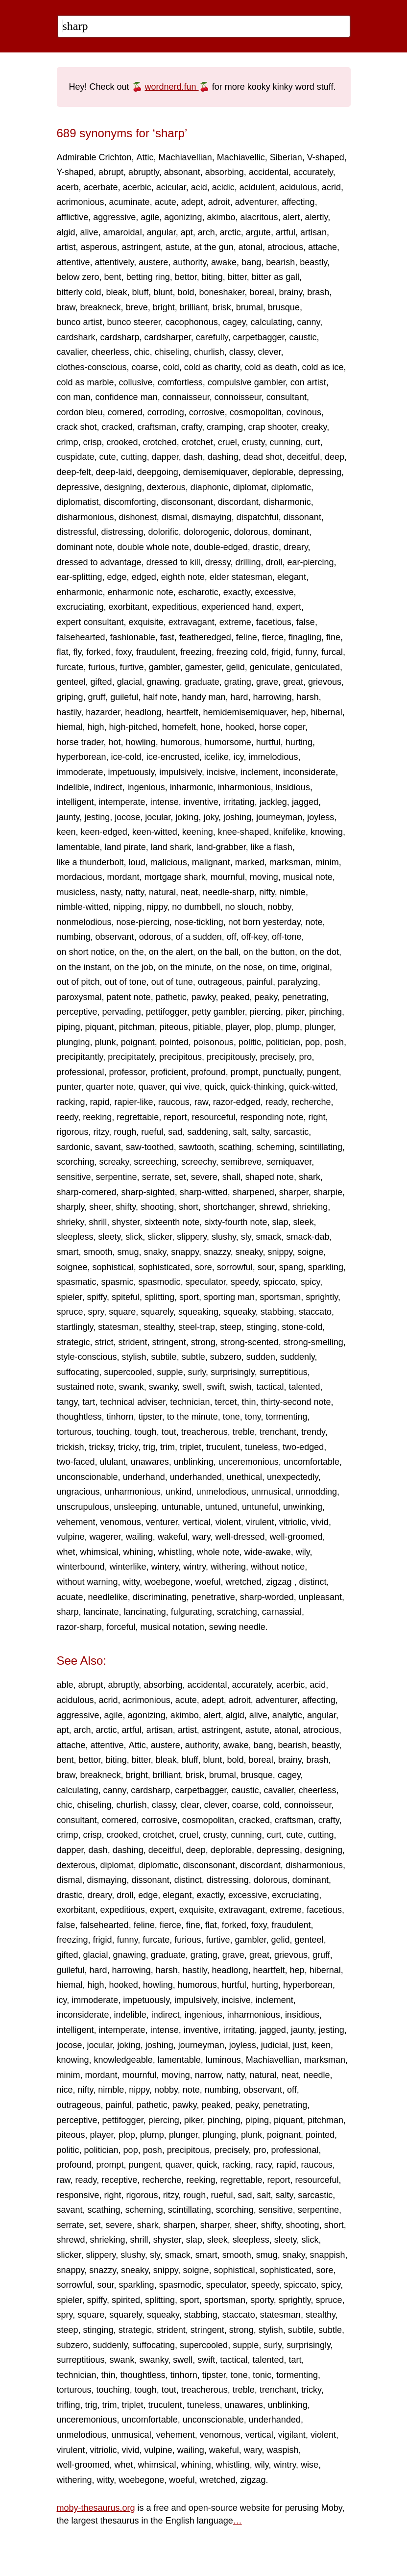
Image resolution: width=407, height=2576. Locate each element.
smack (268, 1237)
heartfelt (182, 712)
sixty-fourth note (235, 1222)
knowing (327, 832)
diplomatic (291, 487)
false (305, 622)
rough (125, 1132)
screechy (198, 1162)
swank (131, 1387)
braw (66, 307)
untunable (181, 1507)
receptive (119, 2180)
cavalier (72, 352)
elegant (291, 577)
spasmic (117, 1282)
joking (186, 817)
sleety (109, 1237)
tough (146, 1432)
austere (153, 262)
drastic (266, 547)
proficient (168, 1072)
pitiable (207, 1027)
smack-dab (307, 1237)
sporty (262, 2300)
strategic (73, 1342)
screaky (114, 1162)
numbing (74, 937)
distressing (122, 532)
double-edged (221, 547)
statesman (118, 1327)
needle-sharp (228, 892)
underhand (144, 1477)
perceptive (77, 1012)
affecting (298, 202)
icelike (216, 757)
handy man (203, 697)
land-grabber (221, 847)
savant (108, 1147)
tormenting (287, 1417)
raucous (174, 1102)
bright (164, 307)
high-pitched (133, 727)
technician (190, 1402)
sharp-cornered (87, 1192)
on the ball (218, 952)
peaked (234, 997)
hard (239, 697)
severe (204, 1177)
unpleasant (320, 1597)
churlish (209, 352)
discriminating (160, 1597)
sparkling (325, 1267)
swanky (163, 1387)
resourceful (213, 1117)
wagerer (105, 1537)
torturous (74, 1432)
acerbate (101, 187)
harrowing (272, 697)
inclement (259, 772)
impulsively (180, 772)
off (232, 937)
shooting (157, 1207)
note (314, 922)
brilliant (194, 307)
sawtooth (196, 1147)
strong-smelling (313, 1342)
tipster (150, 1417)
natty (134, 892)
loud (137, 862)
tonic (262, 2375)
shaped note (269, 1177)
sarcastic (291, 1132)
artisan (313, 232)
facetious (273, 622)
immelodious (273, 757)
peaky (266, 997)
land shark (171, 847)
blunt (162, 292)
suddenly (297, 1357)
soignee (72, 1267)
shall (231, 1177)
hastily (69, 712)
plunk (105, 1042)
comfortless (180, 382)
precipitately (131, 1057)
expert (289, 607)
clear (189, 1805)
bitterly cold (79, 292)
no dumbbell (196, 907)
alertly (316, 217)
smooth (98, 1252)
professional (80, 1072)
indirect (108, 787)
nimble (293, 892)
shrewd (273, 1207)
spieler (69, 1297)
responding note (271, 1117)
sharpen (179, 2225)
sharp (68, 1612)
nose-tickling (198, 922)
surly (197, 1372)
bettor (186, 277)
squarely (157, 1312)
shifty (126, 1207)
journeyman (279, 817)
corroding (165, 412)
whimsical (99, 1552)
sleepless (75, 1237)
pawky (204, 997)
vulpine (71, 1537)
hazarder (103, 712)
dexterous (166, 487)
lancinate (101, 1612)
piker (295, 1012)
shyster (126, 1222)
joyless (320, 817)
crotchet (197, 442)
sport (189, 1297)
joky (210, 817)
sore (203, 1267)
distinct (313, 1582)
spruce (70, 1312)
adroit (219, 202)
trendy (313, 1432)
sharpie (327, 1192)
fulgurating (191, 1612)
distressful (76, 532)
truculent (223, 1447)
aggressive (114, 217)
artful (285, 232)
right (317, 1117)
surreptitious (284, 1372)
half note (160, 697)
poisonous (213, 1042)
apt (187, 232)
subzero (225, 1357)
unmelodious (221, 1492)
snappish (327, 2255)
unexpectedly (292, 1477)
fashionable (132, 637)
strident (133, 1342)
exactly (236, 592)
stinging (261, 1327)
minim (327, 862)
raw (201, 1102)
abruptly (143, 172)
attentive (73, 262)
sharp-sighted (148, 1192)
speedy (245, 1282)
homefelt (179, 727)
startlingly (75, 1327)
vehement (76, 1522)
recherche (311, 1102)
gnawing (163, 682)
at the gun (214, 247)
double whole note (153, 547)
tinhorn (120, 1417)
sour (266, 1267)
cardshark (76, 337)
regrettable (138, 1117)
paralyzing (298, 982)
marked (249, 862)
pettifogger (166, 1012)
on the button (269, 952)
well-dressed (239, 1537)
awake (224, 262)
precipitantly (80, 1057)
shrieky (70, 1222)
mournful (228, 877)
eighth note (183, 577)
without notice (278, 1567)
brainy (291, 292)
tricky (128, 1447)
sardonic (73, 1147)
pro (305, 1057)
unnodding (316, 1492)
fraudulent (155, 652)
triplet (190, 1447)
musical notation (172, 1627)
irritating (239, 802)
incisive (221, 772)
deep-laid (114, 472)
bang (251, 262)
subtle (193, 1357)
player (237, 1027)
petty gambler (218, 1012)
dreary (296, 547)
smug (128, 1252)
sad (175, 1132)
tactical (270, 1387)
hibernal (326, 712)
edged (144, 577)
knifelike (290, 832)
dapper (165, 457)
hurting (299, 742)
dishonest (138, 517)
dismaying (212, 517)
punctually (282, 1072)
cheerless (110, 352)
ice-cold (126, 757)
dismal (174, 517)
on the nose (239, 967)
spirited (126, 2300)
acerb (68, 187)
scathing (235, 1147)
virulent (260, 1522)
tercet (226, 1402)
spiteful (126, 1297)
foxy (123, 652)
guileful (124, 697)
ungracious (78, 1492)
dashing (223, 457)
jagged (305, 802)
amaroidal (122, 232)
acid (199, 187)
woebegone (167, 1582)
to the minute (192, 1417)
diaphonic (209, 487)
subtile (164, 1357)
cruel (227, 442)
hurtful (268, 742)
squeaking (198, 1312)
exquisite (146, 622)
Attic (145, 157)
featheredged (205, 637)
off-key (254, 937)
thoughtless (79, 1417)
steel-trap (196, 1327)
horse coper (282, 727)
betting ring (148, 277)
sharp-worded (267, 1597)
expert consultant (90, 622)
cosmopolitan (256, 412)
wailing (139, 1537)
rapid (100, 1102)
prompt (244, 1072)
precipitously (231, 1057)
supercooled (128, 1372)
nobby (279, 907)
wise (309, 2465)
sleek (303, 1222)
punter (69, 1087)
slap (280, 1222)
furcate (70, 667)
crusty (253, 442)
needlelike (108, 1597)
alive (89, 232)
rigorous (73, 1132)
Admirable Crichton (94, 157)
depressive (78, 487)
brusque (284, 307)
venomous (120, 1522)
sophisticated (164, 1267)
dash (193, 457)
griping (70, 697)
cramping (225, 427)
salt (239, 1132)
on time (281, 967)
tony (253, 1417)
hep (298, 712)
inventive (201, 802)
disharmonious (85, 517)
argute (258, 232)
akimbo (221, 217)
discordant (238, 502)
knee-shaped (243, 832)
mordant (123, 877)
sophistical (113, 1267)
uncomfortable (311, 1462)
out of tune (172, 982)
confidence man (127, 397)
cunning (284, 442)
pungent (323, 1072)
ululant (113, 1462)
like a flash (271, 847)
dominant (291, 532)
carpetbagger (258, 337)
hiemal (70, 727)
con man (74, 397)
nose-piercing (143, 922)
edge (117, 577)
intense (164, 802)
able (65, 1685)
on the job (134, 967)
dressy (218, 562)
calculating (271, 322)
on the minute (185, 967)
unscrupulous (83, 1507)
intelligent (75, 802)
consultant (286, 397)
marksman (290, 862)
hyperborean (81, 757)
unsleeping (135, 1507)
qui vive (185, 1087)
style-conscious (87, 1357)
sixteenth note (171, 1222)
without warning (87, 1582)
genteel (71, 682)
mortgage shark (175, 877)
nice (65, 2090)
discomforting (130, 502)
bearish (280, 262)
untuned (221, 1507)
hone (210, 727)
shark (309, 1177)
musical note (308, 877)
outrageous (220, 982)
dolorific (163, 532)
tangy (67, 1402)
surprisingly (233, 1372)
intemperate (122, 802)
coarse (145, 367)
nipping (128, 907)
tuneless (261, 1447)
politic (250, 1042)
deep (334, 457)
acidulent (257, 187)
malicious (168, 862)
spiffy (97, 1297)
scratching (237, 1612)
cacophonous (192, 322)
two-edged (303, 1447)
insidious (293, 787)
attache (322, 247)
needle (317, 2075)
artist (66, 247)
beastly (313, 262)
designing (123, 487)
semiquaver (288, 1162)
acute (165, 202)
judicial (274, 2045)
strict (104, 1342)
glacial (129, 682)
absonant (182, 172)
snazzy (217, 1252)
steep (230, 1327)
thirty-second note (296, 1402)
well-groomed (295, 1537)
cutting (134, 457)
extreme (235, 622)
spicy (310, 1282)
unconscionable (87, 1477)
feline (246, 637)
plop (262, 1027)
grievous (324, 682)
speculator (206, 1282)
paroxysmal (79, 997)
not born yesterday (264, 922)
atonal (251, 247)
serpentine (116, 1177)
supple (170, 1372)
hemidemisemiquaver (244, 712)
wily (303, 1552)
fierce (273, 637)
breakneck (100, 307)
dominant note (85, 547)
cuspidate (76, 457)
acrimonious (80, 202)
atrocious (285, 247)
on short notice (86, 952)
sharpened (253, 1192)
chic (142, 352)
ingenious (146, 787)
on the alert (171, 952)
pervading (121, 1012)
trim (167, 1447)
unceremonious (248, 1462)
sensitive (74, 1177)
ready (276, 1102)
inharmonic (191, 787)
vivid (320, 1522)
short (188, 1207)
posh (334, 1042)
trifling (68, 2405)
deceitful (303, 457)
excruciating (80, 607)
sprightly (322, 1297)
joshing (237, 817)
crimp (67, 442)
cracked (117, 427)
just (300, 2045)
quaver (152, 1087)
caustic (303, 337)
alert (291, 217)
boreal (262, 292)
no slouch (244, 907)
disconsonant (187, 502)
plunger (319, 1027)
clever (269, 352)
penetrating (304, 997)
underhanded (196, 1477)
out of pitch (78, 982)
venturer (162, 1522)
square (122, 1312)
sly (246, 1237)
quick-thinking (257, 1087)
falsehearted (81, 637)
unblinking (194, 1462)
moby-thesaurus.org (96, 2508)
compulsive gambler (247, 382)
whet (66, 1552)
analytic (287, 1715)
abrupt (110, 172)
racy (264, 2165)
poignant (138, 1042)
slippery (192, 1237)
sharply (71, 1207)
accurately (313, 172)
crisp (92, 442)
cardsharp (120, 337)
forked (98, 652)
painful (260, 982)
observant (115, 937)
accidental (268, 172)
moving (264, 877)
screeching (155, 1162)
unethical (244, 1477)
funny (305, 652)
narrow (208, 2075)
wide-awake (267, 1552)
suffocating (78, 1372)
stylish (134, 1357)
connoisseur (238, 397)
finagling (304, 637)
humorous (180, 742)
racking (71, 1102)
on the (132, 952)
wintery (165, 1567)
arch (206, 232)
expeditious (174, 607)
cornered (125, 412)
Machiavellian (185, 157)
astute (178, 247)
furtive (132, 667)
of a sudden (199, 937)
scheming (275, 1147)
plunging (73, 1042)
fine (333, 637)
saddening (207, 1132)
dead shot (262, 457)
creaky (314, 427)
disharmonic (287, 502)
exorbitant (128, 607)
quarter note (110, 1087)
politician (283, 1042)
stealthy (158, 1327)
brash (318, 292)
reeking (97, 1117)
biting (212, 277)
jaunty (68, 817)
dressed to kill (173, 562)
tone (231, 1417)
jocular (157, 817)
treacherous (204, 1432)
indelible (73, 787)
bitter (237, 277)
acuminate (129, 202)
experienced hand (237, 607)
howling (141, 742)
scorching (76, 1162)
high (96, 727)
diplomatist (78, 502)
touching (113, 1432)
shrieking (310, 1207)
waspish (282, 2450)
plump (288, 1027)
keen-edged (104, 832)
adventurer (256, 202)
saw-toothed (150, 1147)
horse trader (80, 742)
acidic (223, 187)
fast (167, 637)
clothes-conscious (92, 367)
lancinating (145, 1612)
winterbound (81, 1567)
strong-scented (249, 1342)
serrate (155, 1177)
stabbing (277, 1312)
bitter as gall (275, 277)
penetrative (213, 1597)
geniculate (270, 667)
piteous (174, 1027)
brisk (222, 307)
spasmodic (160, 1282)
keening (197, 832)
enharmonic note (140, 592)
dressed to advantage (99, 562)
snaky (155, 1252)
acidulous (298, 187)
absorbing (224, 172)
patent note (129, 997)
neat (189, 892)
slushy (224, 1237)
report (175, 1117)
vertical (197, 1522)
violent (228, 1522)
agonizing (183, 217)
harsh (308, 697)
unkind (179, 1492)
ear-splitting (79, 577)
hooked (239, 727)
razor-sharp (79, 1627)
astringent (141, 247)
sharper (294, 1192)
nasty (110, 892)
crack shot (77, 427)
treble (244, 1432)
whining (138, 1552)
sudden (260, 1357)
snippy (279, 1252)
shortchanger (228, 1207)
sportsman (280, 1297)
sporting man (229, 1297)
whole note (218, 1552)
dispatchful (258, 517)
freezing (196, 652)
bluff (140, 292)
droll (273, 562)
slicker (159, 1237)
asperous (99, 247)
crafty (191, 427)
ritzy (101, 1132)
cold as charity (212, 367)
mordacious (79, 877)
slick (134, 1237)
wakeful (173, 1537)
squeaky (239, 1312)
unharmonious (133, 1492)
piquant (99, 1027)
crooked (122, 442)
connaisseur (186, 397)
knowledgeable (123, 2060)
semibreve (241, 1162)
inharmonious (244, 787)
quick (215, 1087)
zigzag (280, 1582)
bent (112, 277)
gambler (164, 667)
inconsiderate (309, 772)
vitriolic (292, 1522)
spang (291, 1267)
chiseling (172, 352)
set (180, 1177)
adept (192, 202)
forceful (121, 1627)
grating (237, 682)
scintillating (320, 1147)
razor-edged (237, 1102)
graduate (202, 682)
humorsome (228, 742)
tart (88, 1402)
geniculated (317, 667)
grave (267, 682)
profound (208, 1072)
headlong (143, 712)
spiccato (279, 1282)
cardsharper (167, 337)
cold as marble (85, 382)
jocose (127, 817)
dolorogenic (206, 532)
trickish (70, 1447)
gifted (101, 682)
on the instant (83, 967)
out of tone (125, 982)
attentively (114, 262)
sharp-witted (204, 1192)
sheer (100, 1207)
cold (171, 367)
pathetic (171, 997)
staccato (315, 1312)
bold (185, 292)
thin (248, 1402)
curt (313, 442)
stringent (169, 1342)
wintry (194, 1567)
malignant (211, 862)
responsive (78, 2195)
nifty (267, 892)
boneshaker (221, 292)
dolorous (251, 532)
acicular (171, 187)
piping (68, 1027)
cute (107, 457)
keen (66, 832)
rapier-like (134, 1102)
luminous (223, 2060)
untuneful (260, 1507)
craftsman (157, 427)
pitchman (137, 1027)
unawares (150, 1462)
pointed (174, 1042)
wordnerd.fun (172, 87)
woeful (207, 1582)
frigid (280, 652)
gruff (97, 697)
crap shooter (272, 427)
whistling (175, 1552)
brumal (249, 307)
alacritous (259, 217)
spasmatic (76, 1282)
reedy (67, 1117)
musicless (76, 892)
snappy (185, 1252)
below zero (78, 277)
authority (189, 262)
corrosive (207, 412)
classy (241, 352)
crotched (160, 442)
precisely (277, 1057)
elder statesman (241, 577)
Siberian (286, 157)
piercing (265, 1012)
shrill (98, 1222)
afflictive (73, 217)
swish (240, 1387)
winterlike (128, 1567)
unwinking (302, 1507)
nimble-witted (83, 907)
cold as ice (323, 367)
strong (203, 1342)
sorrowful (235, 1267)
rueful (152, 1132)
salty (260, 1132)
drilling (248, 562)
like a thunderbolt (90, 862)
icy (239, 757)
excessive (274, 592)
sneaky (249, 1252)
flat (63, 652)
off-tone (287, 937)
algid (66, 232)
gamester (203, 667)
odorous (155, 937)
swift (215, 1387)
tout (169, 1432)
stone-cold (302, 1327)
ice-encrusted (172, 757)
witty (131, 1582)
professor (127, 1072)
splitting (159, 1297)
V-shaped (325, 157)
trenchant (278, 1432)
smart (68, 1252)
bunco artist (79, 322)
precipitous (180, 1057)
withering (228, 1567)
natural (162, 892)
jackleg (273, 802)
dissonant (302, 517)
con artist (308, 382)
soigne (310, 1252)
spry (96, 1312)
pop (312, 1042)
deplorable (272, 472)
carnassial (282, 1612)
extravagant (191, 622)
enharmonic (80, 592)
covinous (304, 412)
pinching (325, 1012)
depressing (319, 472)
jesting (97, 817)
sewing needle (237, 1627)
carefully (212, 337)
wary (201, 1537)
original (315, 967)
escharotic (198, 592)
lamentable (78, 847)
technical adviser (132, 1402)
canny (308, 322)
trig (149, 1447)
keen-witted (154, 832)
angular (161, 232)
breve (137, 307)
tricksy (101, 1447)
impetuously (131, 772)
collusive (136, 382)
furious (102, 667)
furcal (332, 652)
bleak (116, 292)
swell (192, 1387)
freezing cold (241, 652)
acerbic (137, 187)
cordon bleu (80, 412)
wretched (243, 1582)
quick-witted (312, 1087)
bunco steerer (134, 322)
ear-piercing (310, 562)
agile (150, 217)
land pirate (125, 847)
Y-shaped (75, 172)
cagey (234, 322)
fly (77, 652)
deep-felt (74, 472)
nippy (157, 907)
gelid (235, 667)
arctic (230, 232)
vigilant (292, 2435)
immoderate (80, 772)
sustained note (85, 1387)
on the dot (319, 952)
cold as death (270, 367)
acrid (331, 187)
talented (304, 1387)
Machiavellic (241, 157)
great (293, 682)
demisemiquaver (215, 472)
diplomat (249, 487)
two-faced (76, 1462)
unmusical (271, 1492)
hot (115, 742)
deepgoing (157, 472)
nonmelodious (84, 922)
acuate (70, 1597)
